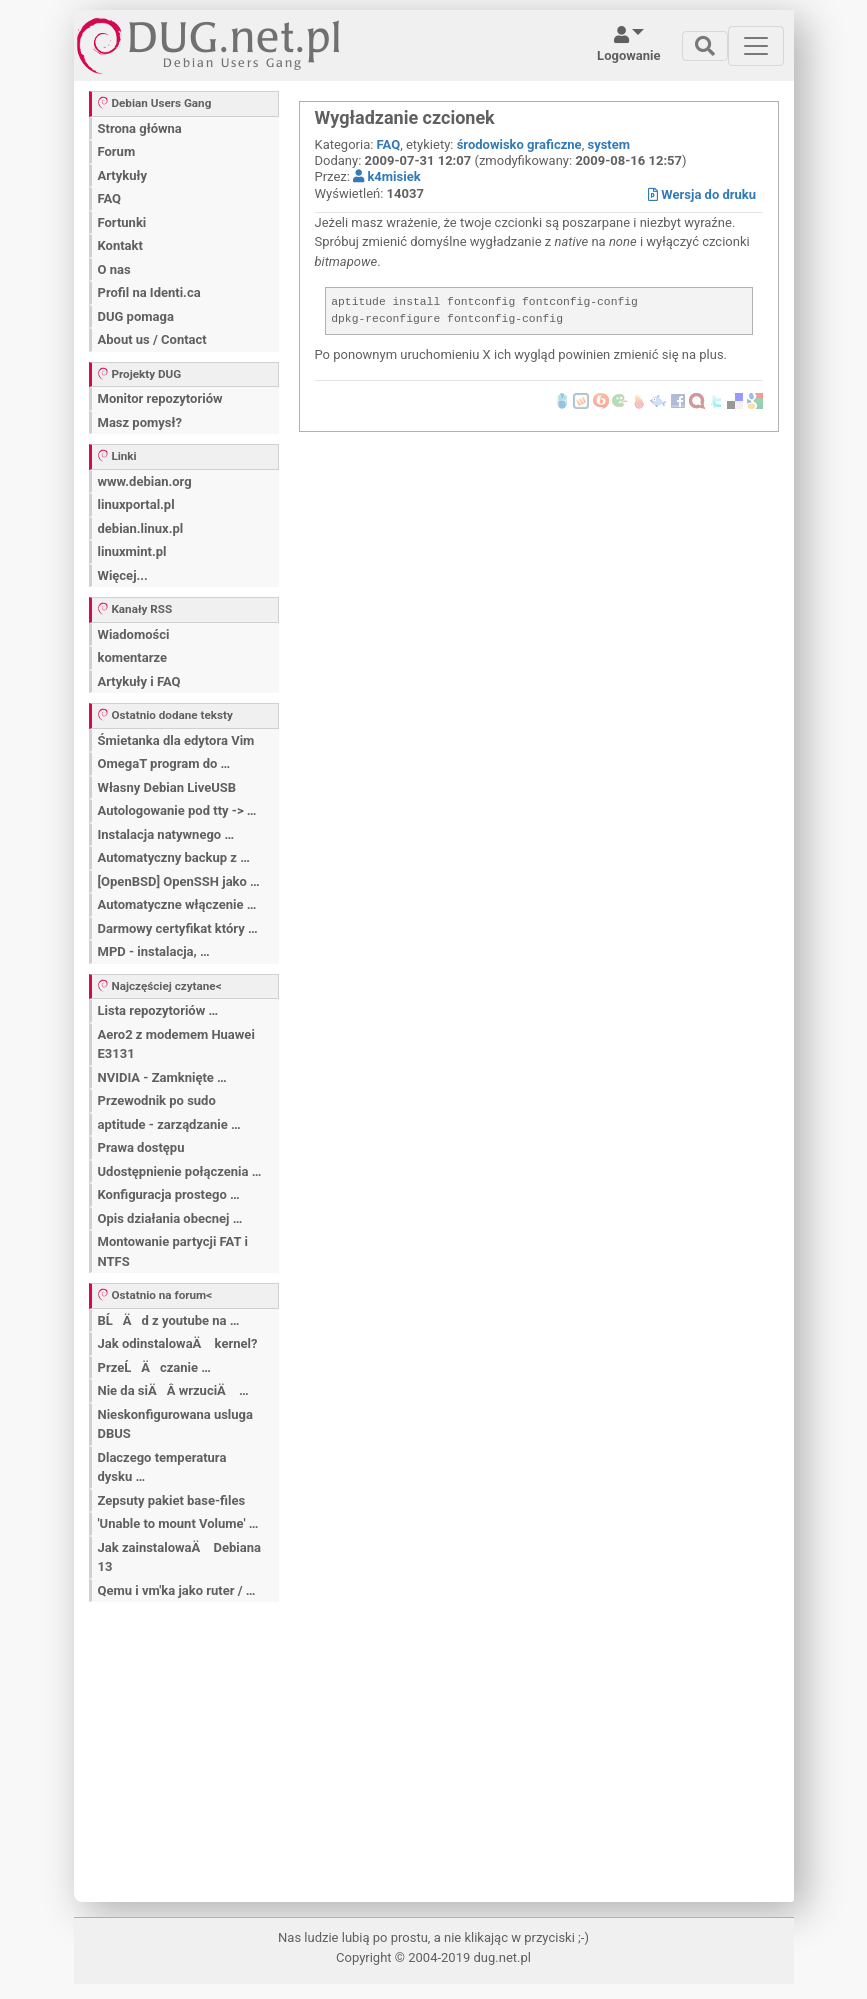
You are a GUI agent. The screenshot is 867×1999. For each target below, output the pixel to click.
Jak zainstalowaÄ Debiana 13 (179, 1557)
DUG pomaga (136, 316)
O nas (114, 269)
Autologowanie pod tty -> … (177, 810)
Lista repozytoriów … (158, 1010)
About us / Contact (152, 339)
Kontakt (120, 245)
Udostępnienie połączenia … (180, 1171)
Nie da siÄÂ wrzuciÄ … (173, 1390)
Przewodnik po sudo (157, 1100)
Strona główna (140, 128)
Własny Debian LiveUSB (167, 787)
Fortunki (122, 222)
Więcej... (123, 575)
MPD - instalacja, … (154, 951)
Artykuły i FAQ (139, 681)
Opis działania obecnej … (170, 1218)
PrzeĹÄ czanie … (154, 1367)
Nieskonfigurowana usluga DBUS (175, 1424)
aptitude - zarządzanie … (169, 1124)
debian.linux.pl (141, 528)
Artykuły (123, 175)
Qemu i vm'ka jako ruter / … (177, 1590)
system (608, 144)
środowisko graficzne (519, 144)
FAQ (110, 198)
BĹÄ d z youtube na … (169, 1320)
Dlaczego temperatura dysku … (162, 1467)
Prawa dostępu (141, 1147)
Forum (117, 151)
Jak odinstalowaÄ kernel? (178, 1343)
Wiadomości (134, 634)
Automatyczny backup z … (174, 857)
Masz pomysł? (140, 422)
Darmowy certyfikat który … (178, 928)
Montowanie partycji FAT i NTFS (173, 1251)
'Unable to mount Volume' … (178, 1523)
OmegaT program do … (164, 763)
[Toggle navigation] (705, 46)
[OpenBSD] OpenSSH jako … (179, 881)
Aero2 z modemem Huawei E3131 (176, 1044)
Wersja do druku (702, 194)
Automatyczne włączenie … (177, 904)
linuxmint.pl (132, 551)
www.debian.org (145, 481)
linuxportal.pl (136, 504)
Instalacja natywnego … (166, 834)
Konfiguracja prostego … (169, 1194)
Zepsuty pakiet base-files (172, 1500)
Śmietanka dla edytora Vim (176, 740)
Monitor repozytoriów (160, 398)
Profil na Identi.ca (149, 292)
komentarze (133, 657)
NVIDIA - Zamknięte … (162, 1077)
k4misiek (386, 176)
